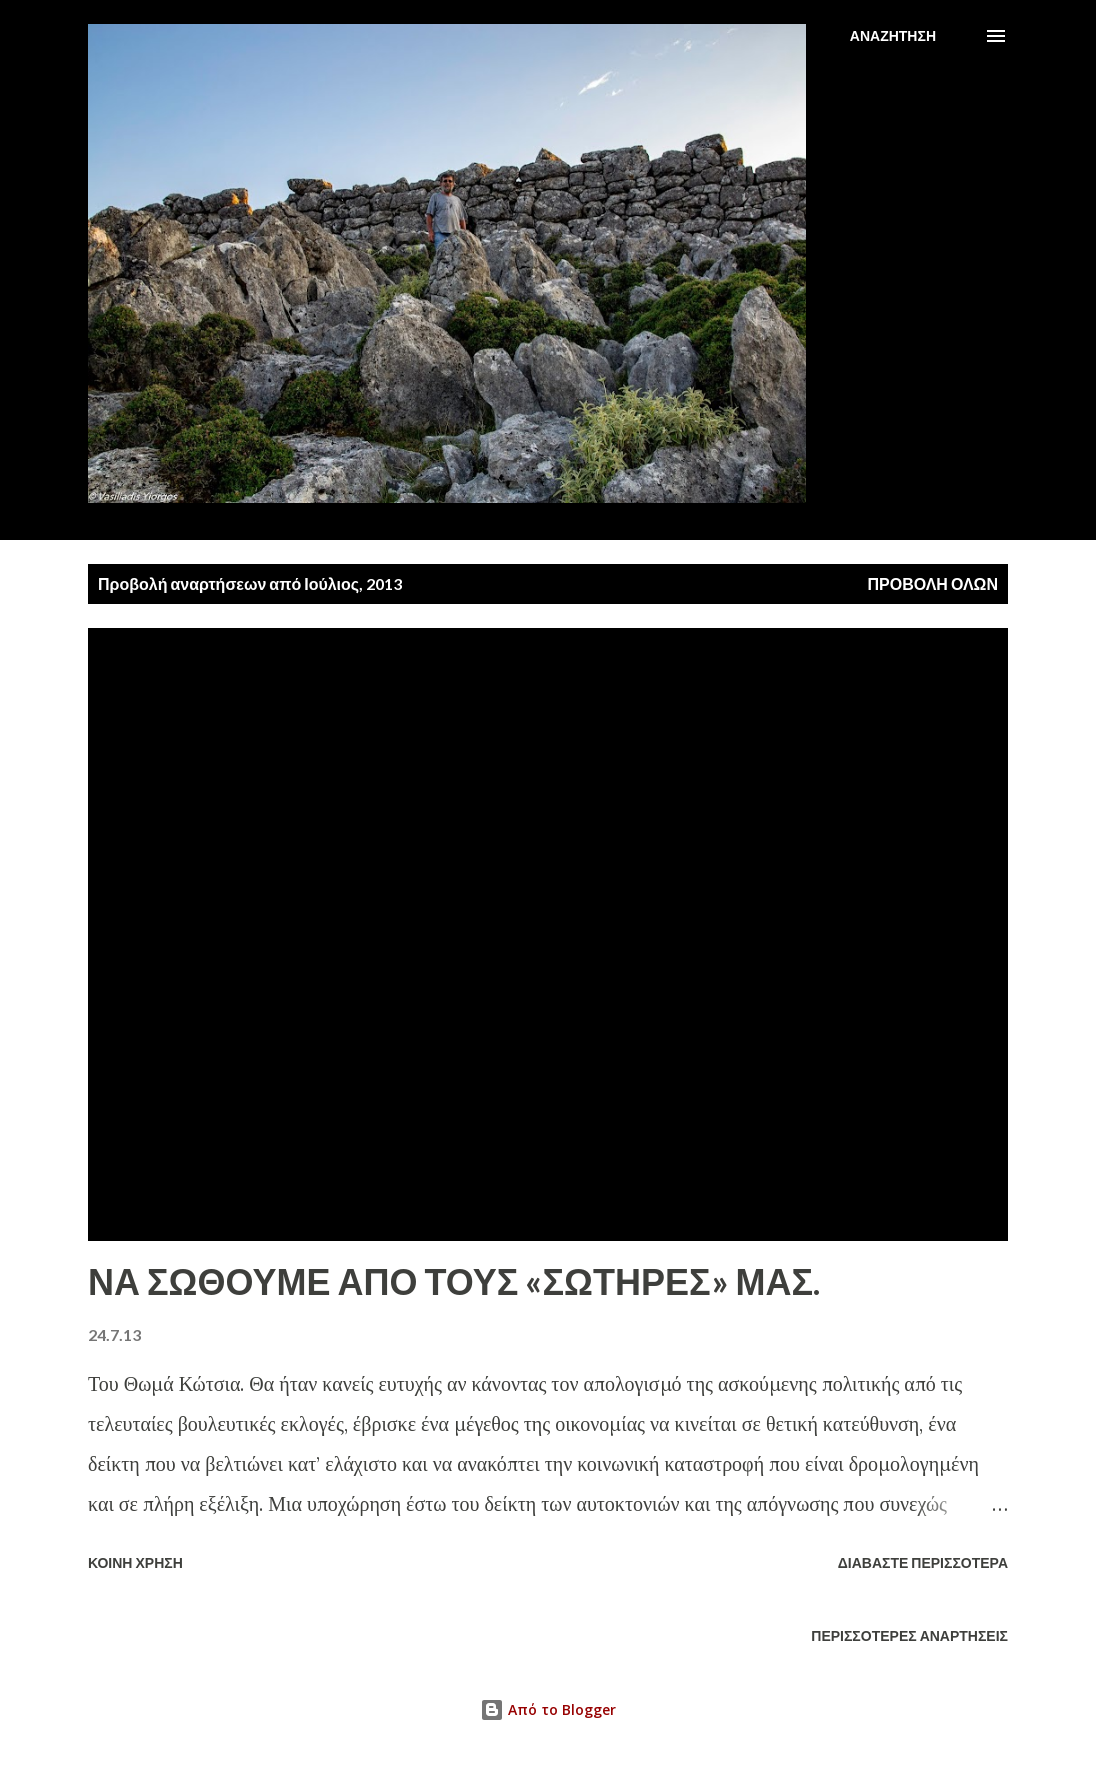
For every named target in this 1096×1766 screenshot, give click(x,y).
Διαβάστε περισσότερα (923, 1562)
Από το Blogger (548, 1709)
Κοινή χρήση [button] (135, 1562)
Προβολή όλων (932, 583)
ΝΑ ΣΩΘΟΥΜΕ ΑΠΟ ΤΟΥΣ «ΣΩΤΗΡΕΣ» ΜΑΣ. (454, 1281)
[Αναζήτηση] (893, 36)
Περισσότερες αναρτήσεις (909, 1635)
